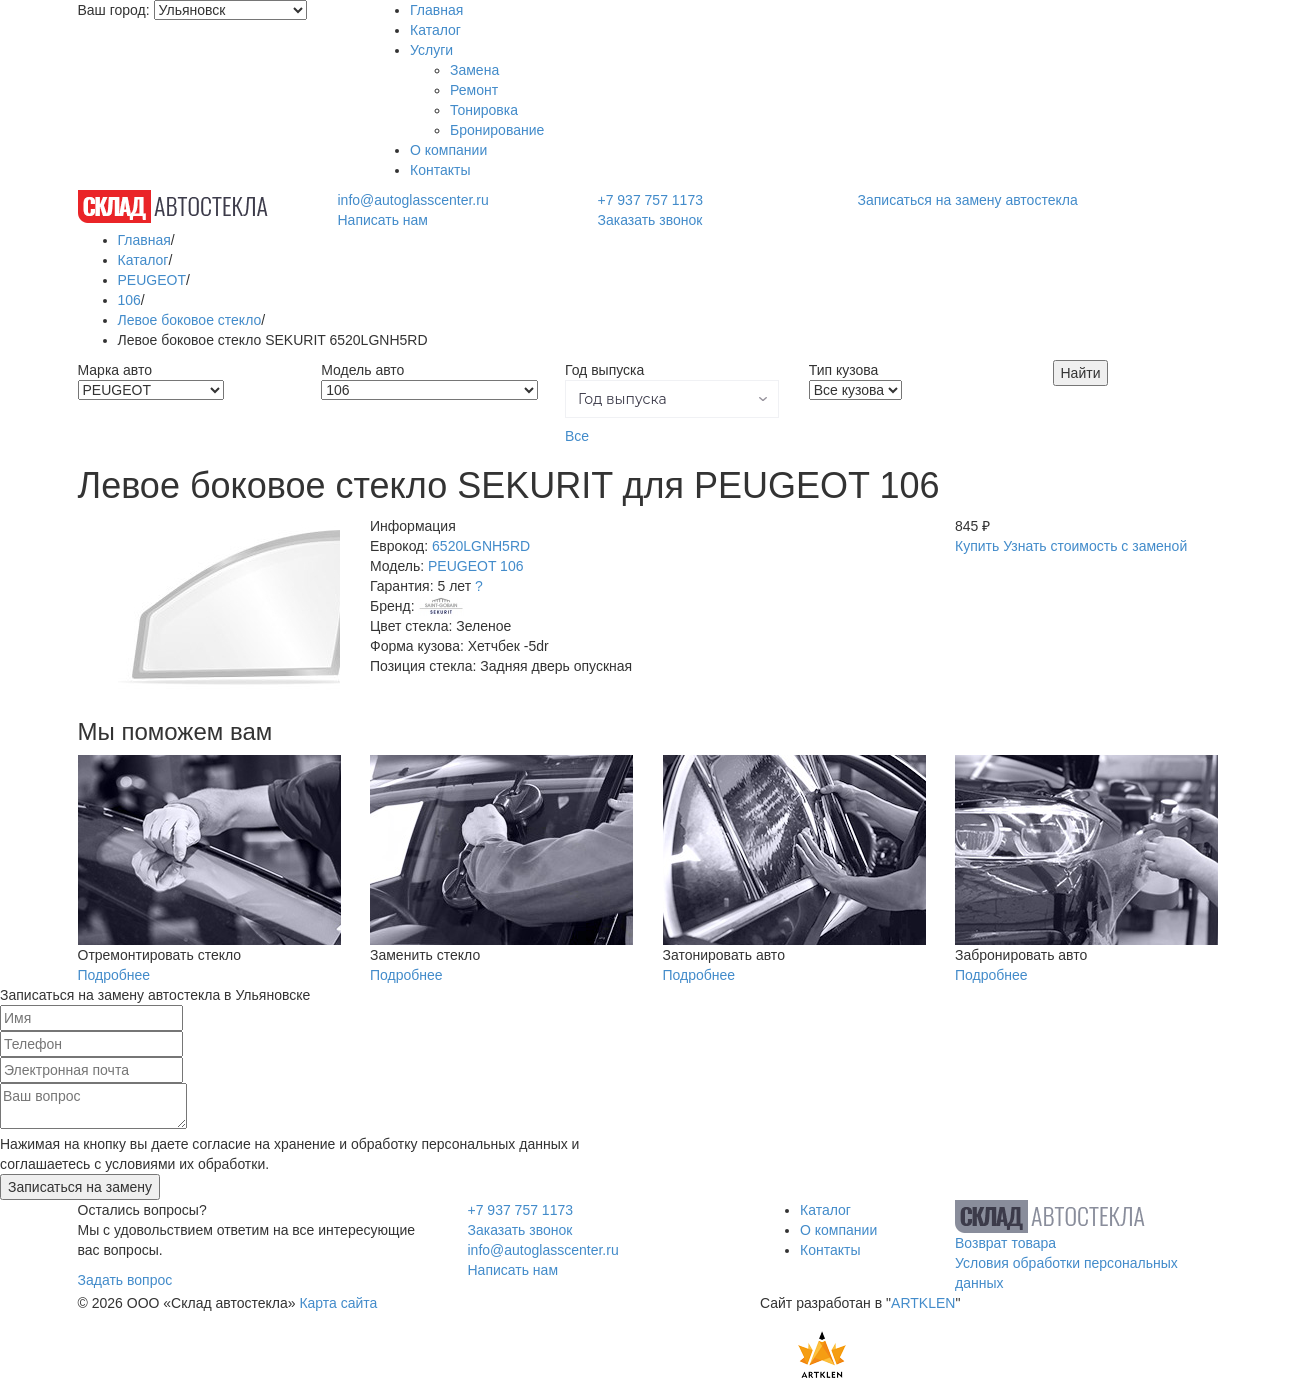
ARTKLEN (923, 1303)
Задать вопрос (125, 1280)
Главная (436, 10)
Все (577, 436)
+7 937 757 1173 (650, 200)
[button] (672, 399)
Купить (977, 546)
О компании (448, 150)
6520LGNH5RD (481, 546)
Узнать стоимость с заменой (1095, 546)
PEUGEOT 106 (475, 566)
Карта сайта (338, 1303)
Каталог (435, 30)
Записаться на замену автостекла (968, 200)
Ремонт (474, 90)
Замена (474, 70)
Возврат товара (1005, 1243)
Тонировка (484, 110)
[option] (209, 607)
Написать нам (382, 220)
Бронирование (497, 130)
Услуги (431, 50)
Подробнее (114, 975)
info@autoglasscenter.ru (412, 200)
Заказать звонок (649, 220)
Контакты (440, 170)
